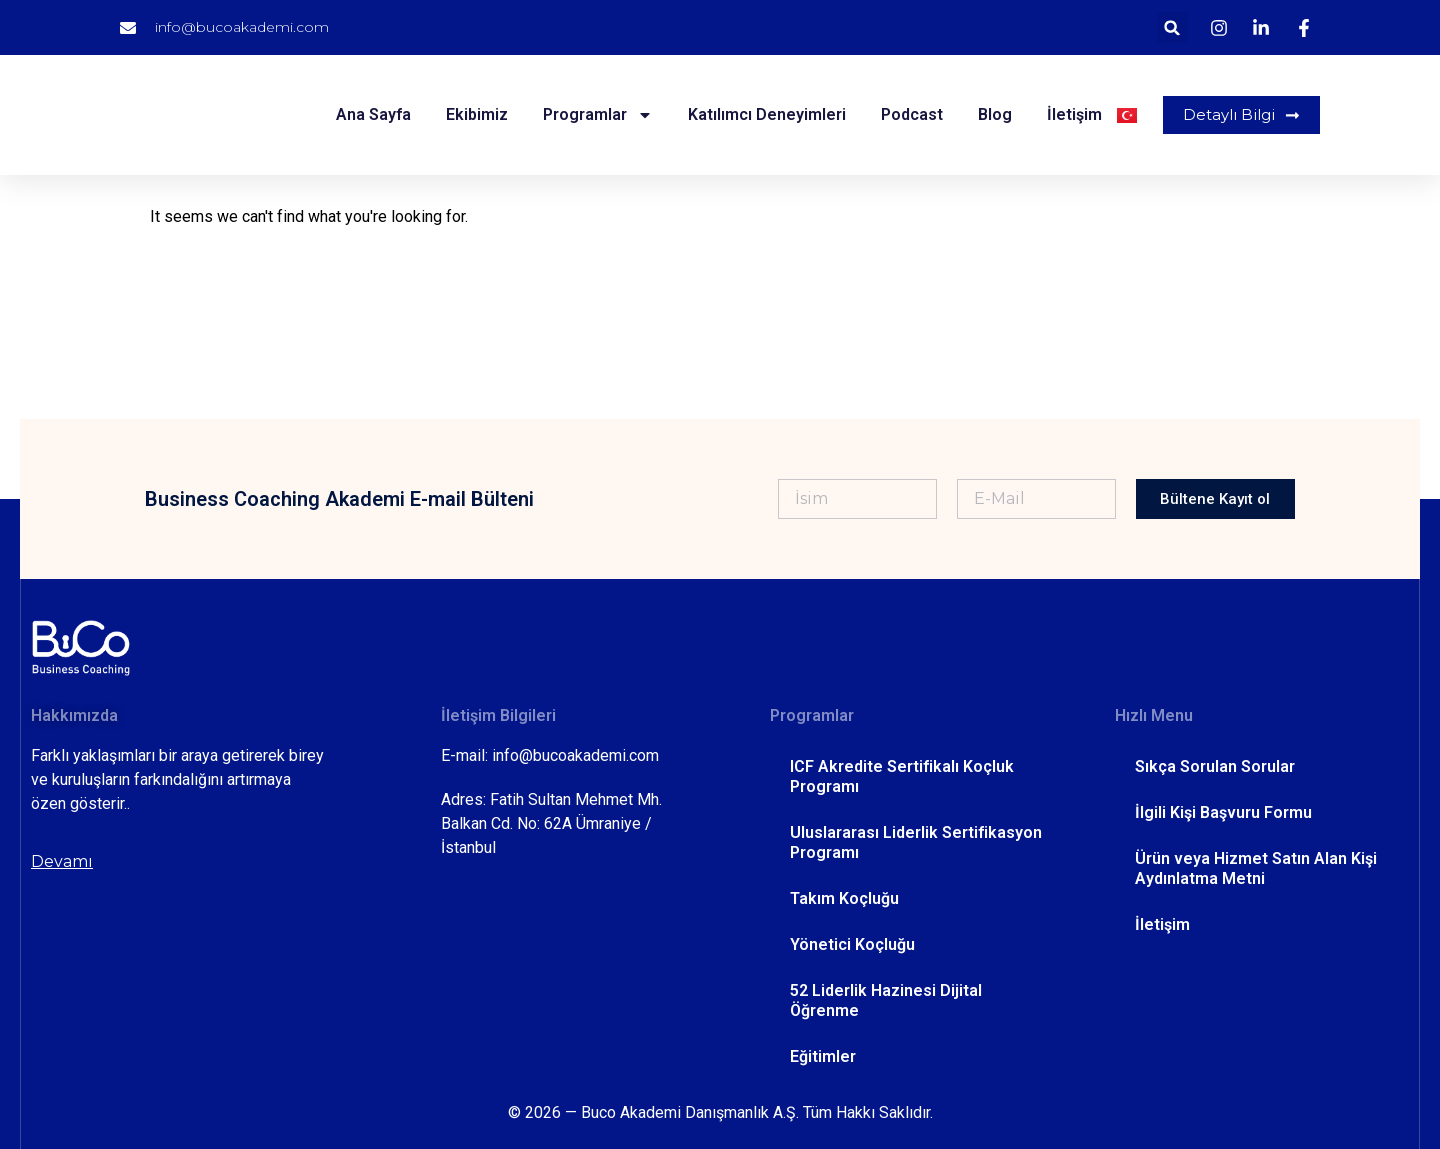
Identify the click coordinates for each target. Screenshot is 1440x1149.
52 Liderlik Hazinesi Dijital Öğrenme (886, 1000)
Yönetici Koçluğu (852, 944)
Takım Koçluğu (844, 898)
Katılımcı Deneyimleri (764, 114)
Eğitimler (823, 1056)
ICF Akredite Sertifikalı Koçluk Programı (902, 776)
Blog (992, 114)
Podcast (909, 114)
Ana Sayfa (370, 114)
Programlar (595, 115)
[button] (1172, 27)
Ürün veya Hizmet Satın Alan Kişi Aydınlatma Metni (1256, 868)
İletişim (1071, 114)
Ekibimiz (474, 114)
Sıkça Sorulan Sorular (1215, 766)
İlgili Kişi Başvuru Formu (1223, 812)
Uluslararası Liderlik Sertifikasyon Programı (916, 842)
